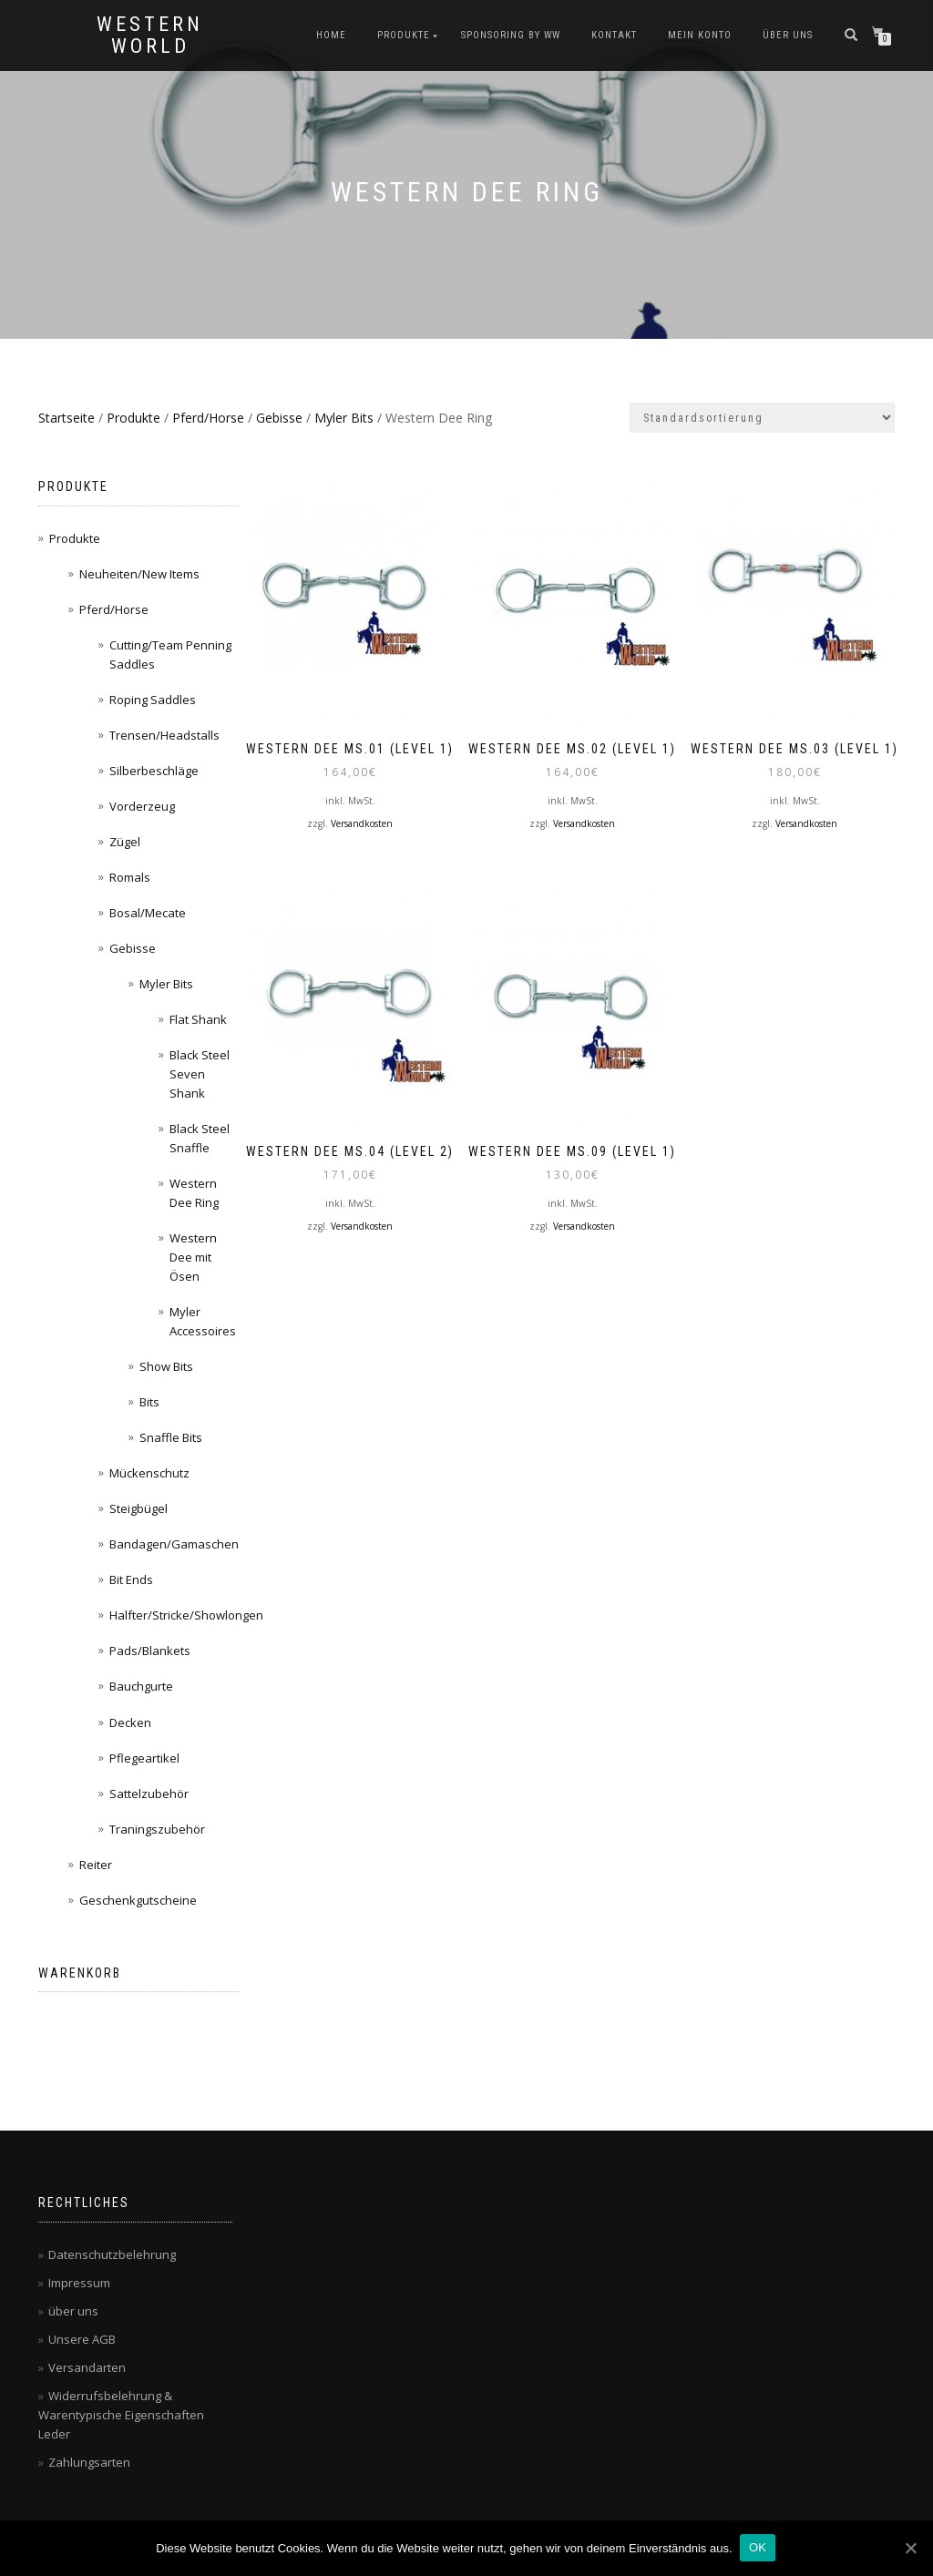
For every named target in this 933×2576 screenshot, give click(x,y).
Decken (130, 1722)
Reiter (95, 1864)
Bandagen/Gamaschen (174, 1544)
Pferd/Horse (208, 417)
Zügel (124, 841)
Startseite (66, 417)
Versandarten (87, 2367)
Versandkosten (362, 821)
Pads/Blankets (149, 1650)
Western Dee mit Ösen (193, 1257)
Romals (129, 877)
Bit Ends (131, 1579)
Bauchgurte (141, 1686)
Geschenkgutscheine (138, 1900)
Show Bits (166, 1366)
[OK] (910, 2548)
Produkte (403, 35)
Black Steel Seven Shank (199, 1074)
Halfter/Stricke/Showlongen (186, 1615)
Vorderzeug (142, 806)
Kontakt (614, 35)
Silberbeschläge (154, 770)
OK (759, 2547)
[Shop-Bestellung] (762, 418)
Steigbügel (138, 1508)
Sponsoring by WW (510, 35)
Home (331, 35)
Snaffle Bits (170, 1437)
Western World (150, 35)
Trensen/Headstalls (164, 735)
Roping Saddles (152, 699)
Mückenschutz (149, 1473)
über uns (788, 35)
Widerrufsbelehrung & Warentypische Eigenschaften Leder (121, 2414)
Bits (149, 1402)
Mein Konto (700, 35)
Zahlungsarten (89, 2462)
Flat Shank (198, 1019)
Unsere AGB (82, 2339)
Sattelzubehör (149, 1793)
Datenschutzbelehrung (112, 2254)
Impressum (79, 2282)
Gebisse (279, 417)
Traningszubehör (157, 1829)
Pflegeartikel (144, 1758)
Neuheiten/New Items (139, 574)
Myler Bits (344, 417)
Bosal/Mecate (147, 913)
